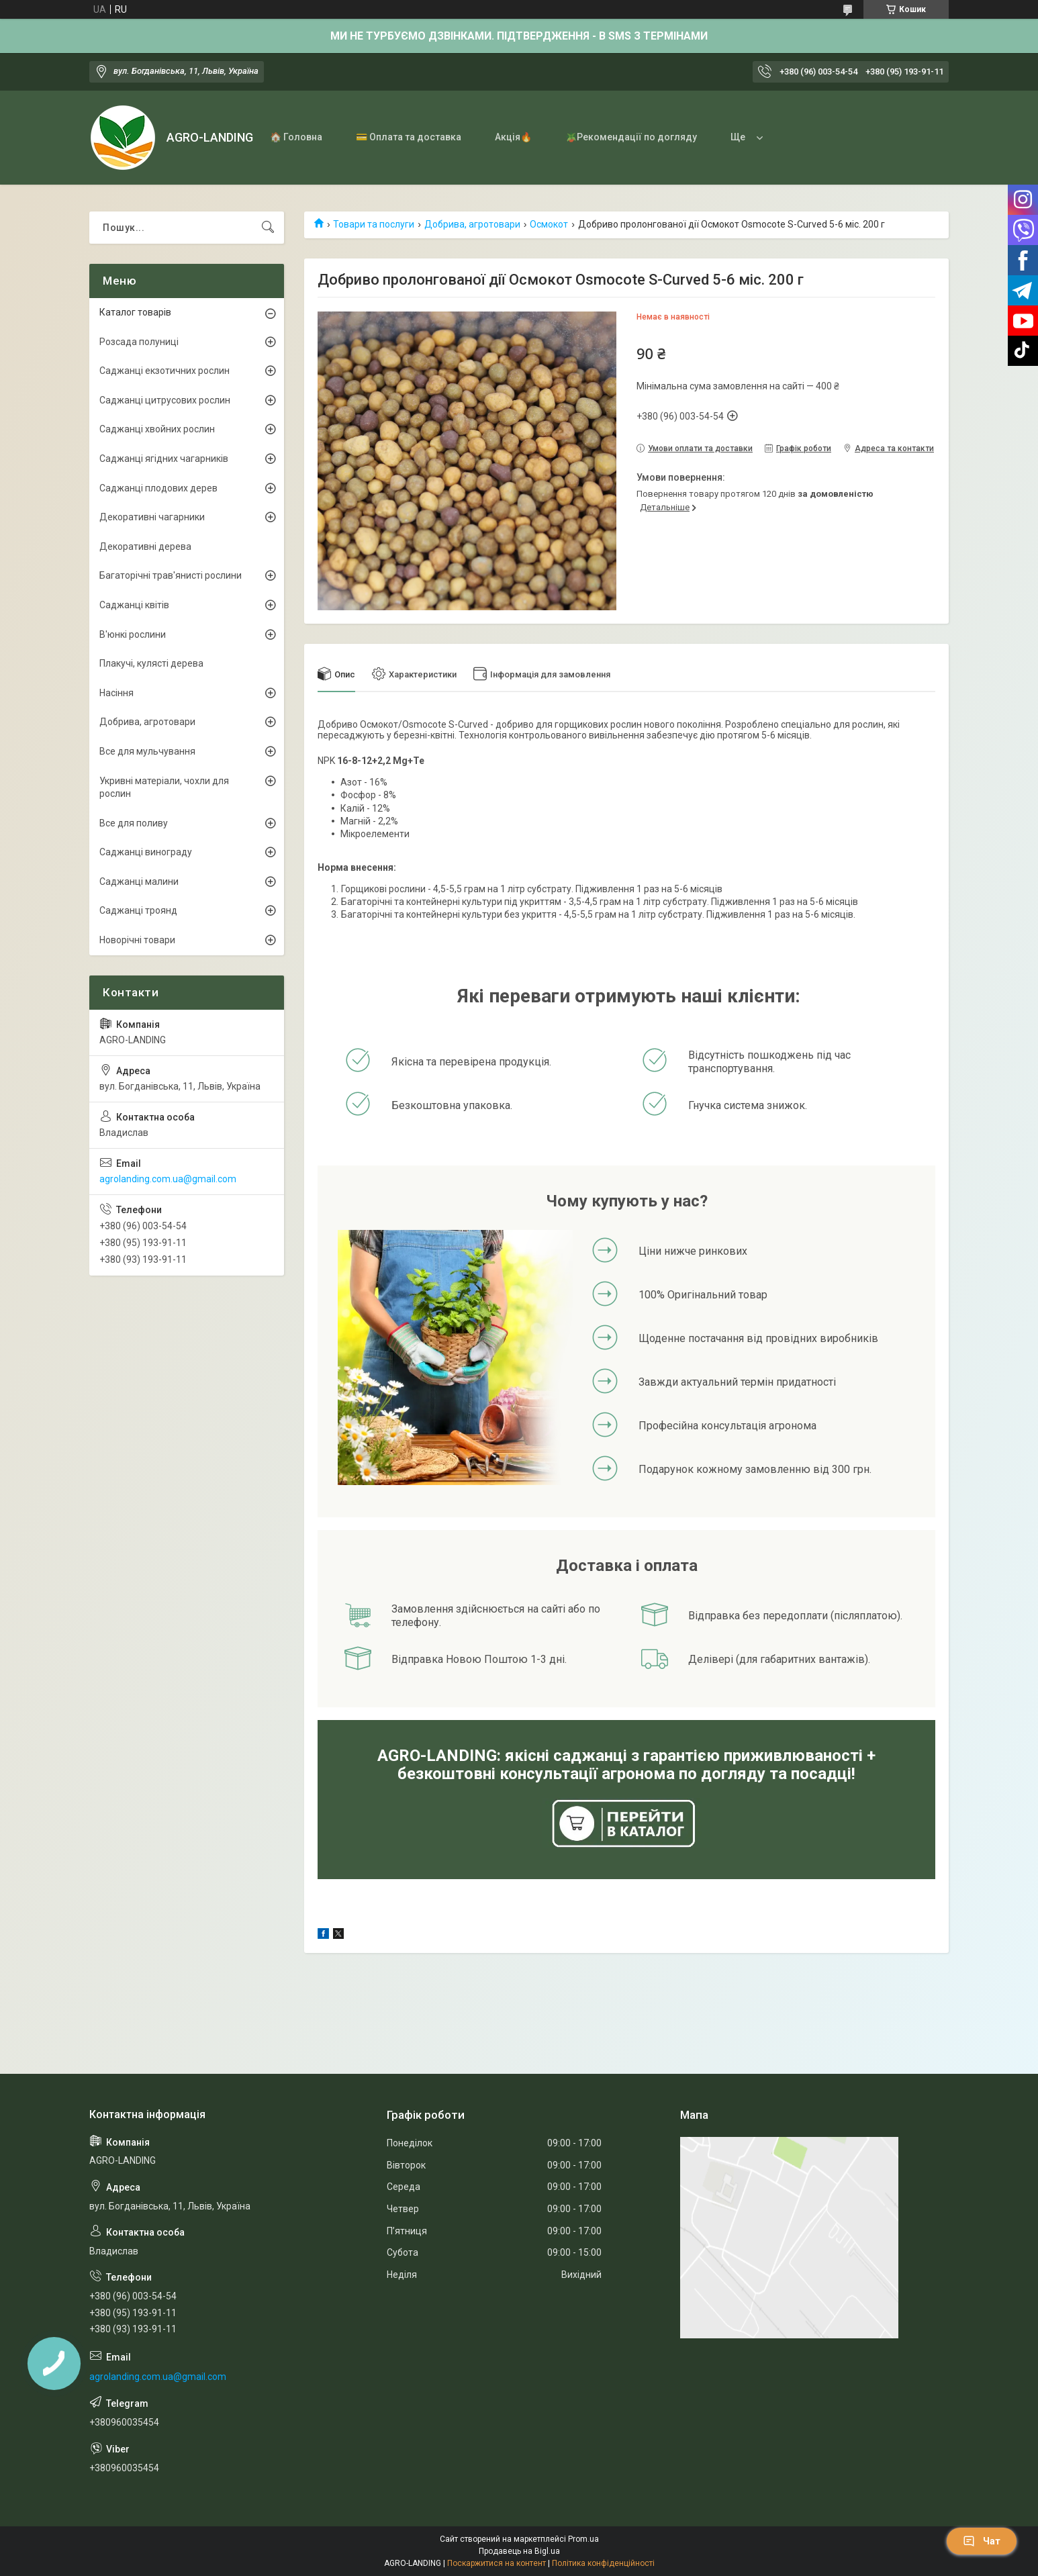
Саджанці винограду (145, 852)
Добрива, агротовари (472, 224)
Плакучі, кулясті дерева (151, 663)
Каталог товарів (135, 312)
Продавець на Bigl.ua (519, 2551)
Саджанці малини (139, 881)
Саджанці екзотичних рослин (164, 370)
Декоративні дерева (145, 546)
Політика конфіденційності (603, 2563)
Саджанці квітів (134, 605)
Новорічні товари (137, 940)
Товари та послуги (373, 224)
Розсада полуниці (139, 341)
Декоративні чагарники (152, 517)
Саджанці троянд (138, 910)
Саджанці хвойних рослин (157, 429)
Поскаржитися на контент (496, 2563)
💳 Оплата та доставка (408, 137)
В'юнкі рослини (132, 634)
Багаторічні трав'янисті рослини (170, 575)
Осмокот (549, 224)
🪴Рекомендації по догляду (631, 137)
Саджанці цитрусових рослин (164, 400)
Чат (981, 2541)
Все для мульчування (147, 751)
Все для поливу (133, 823)
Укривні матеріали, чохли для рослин (164, 787)
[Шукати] (268, 227)
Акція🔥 (513, 137)
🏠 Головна (296, 137)
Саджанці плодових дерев (158, 488)
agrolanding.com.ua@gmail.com (167, 1179)
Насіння (116, 692)
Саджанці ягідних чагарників (163, 458)
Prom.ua (583, 2539)
